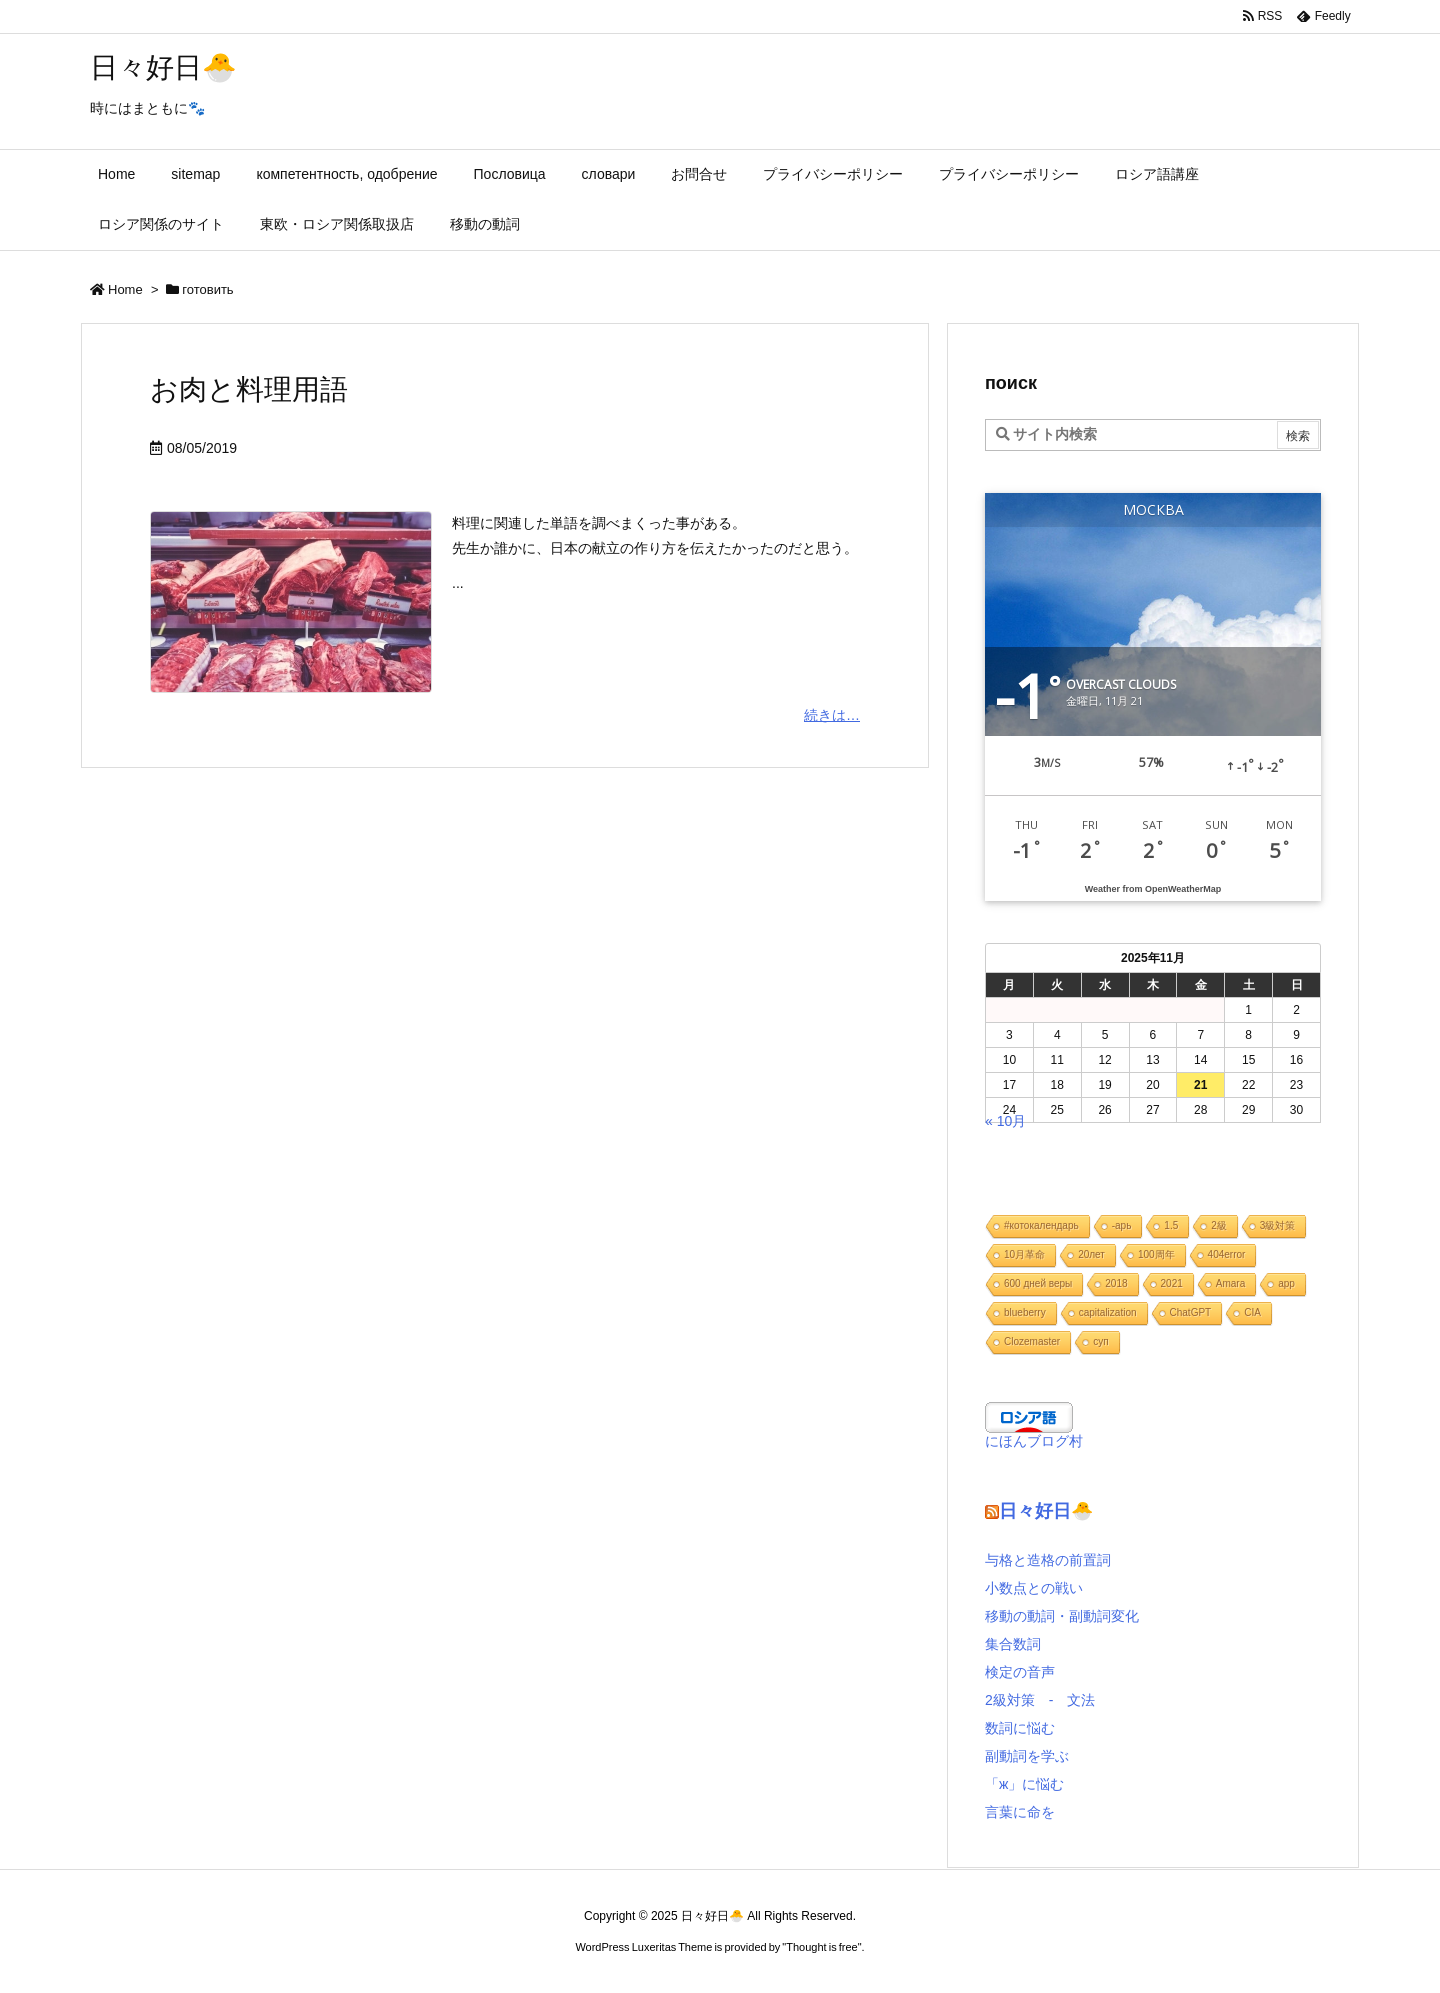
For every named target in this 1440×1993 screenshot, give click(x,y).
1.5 (1171, 1225)
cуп (1100, 1341)
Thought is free (821, 1947)
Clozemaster (1032, 1341)
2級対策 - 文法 (1040, 1700)
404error (1227, 1254)
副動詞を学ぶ (1027, 1756)
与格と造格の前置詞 (1048, 1560)
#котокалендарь (1041, 1225)
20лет (1091, 1254)
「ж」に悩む (1024, 1784)
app (1286, 1283)
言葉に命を (1020, 1812)
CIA (1252, 1312)
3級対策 (1278, 1225)
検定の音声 (1020, 1672)
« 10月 (1005, 1121)
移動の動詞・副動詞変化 (1062, 1616)
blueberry (1025, 1312)
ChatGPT (1191, 1312)
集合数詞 (1013, 1644)
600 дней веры (1038, 1283)
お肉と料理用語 (249, 389)
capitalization (1108, 1312)
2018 (1116, 1283)
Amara (1230, 1283)
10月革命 (1024, 1254)
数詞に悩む (1020, 1728)
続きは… (832, 715)
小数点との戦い (1034, 1588)
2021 (1172, 1283)
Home (125, 289)
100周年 (1156, 1254)
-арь (1122, 1225)
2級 (1219, 1225)
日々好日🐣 (1046, 1511)
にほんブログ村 (1034, 1441)
